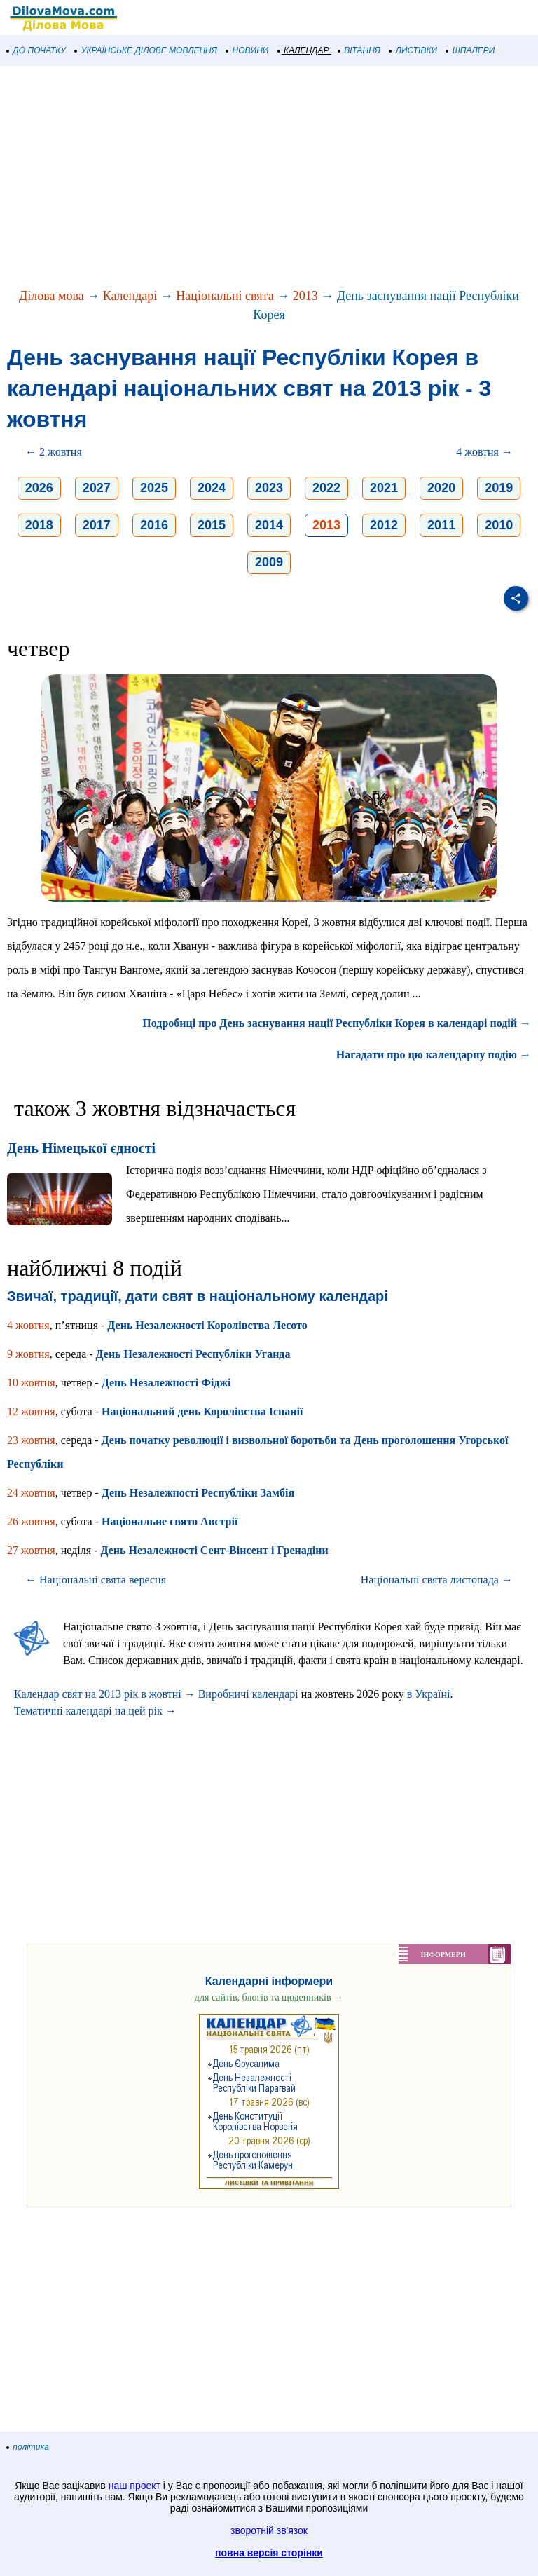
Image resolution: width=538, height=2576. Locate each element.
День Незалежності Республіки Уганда (193, 1354)
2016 (154, 525)
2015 (212, 525)
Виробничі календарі (248, 1694)
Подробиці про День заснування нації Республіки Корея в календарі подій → (336, 1023)
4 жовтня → (484, 452)
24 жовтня (31, 1493)
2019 (499, 488)
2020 (441, 488)
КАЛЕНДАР (303, 50)
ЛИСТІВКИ (413, 50)
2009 (269, 562)
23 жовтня (31, 1440)
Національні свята (224, 296)
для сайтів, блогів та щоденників (269, 1997)
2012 (384, 525)
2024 (212, 488)
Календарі (130, 296)
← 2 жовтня (53, 452)
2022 (326, 488)
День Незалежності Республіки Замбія (198, 1493)
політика (28, 2447)
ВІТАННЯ (359, 50)
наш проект (134, 2485)
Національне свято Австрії (169, 1521)
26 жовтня (31, 1521)
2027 (97, 488)
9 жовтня (28, 1354)
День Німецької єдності (81, 1148)
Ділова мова (51, 296)
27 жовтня (31, 1550)
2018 (39, 525)
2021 (384, 488)
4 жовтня (28, 1325)
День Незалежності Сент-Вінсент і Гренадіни (214, 1550)
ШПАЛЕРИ (470, 50)
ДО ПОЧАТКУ (36, 50)
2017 (97, 525)
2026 (39, 488)
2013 (305, 296)
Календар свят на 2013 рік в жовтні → (104, 1694)
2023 (269, 488)
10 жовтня (31, 1383)
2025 (154, 488)
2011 (441, 525)
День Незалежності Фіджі (166, 1383)
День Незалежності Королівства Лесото (207, 1325)
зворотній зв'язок (269, 2530)
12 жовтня (31, 1411)
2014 (269, 525)
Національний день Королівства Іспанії (202, 1411)
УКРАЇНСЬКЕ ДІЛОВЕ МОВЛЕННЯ (146, 50)
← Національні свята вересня (95, 1580)
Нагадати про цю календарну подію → (433, 1055)
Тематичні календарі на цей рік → (95, 1711)
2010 (499, 525)
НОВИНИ (247, 50)
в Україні (428, 1694)
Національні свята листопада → (437, 1580)
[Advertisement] (269, 178)
